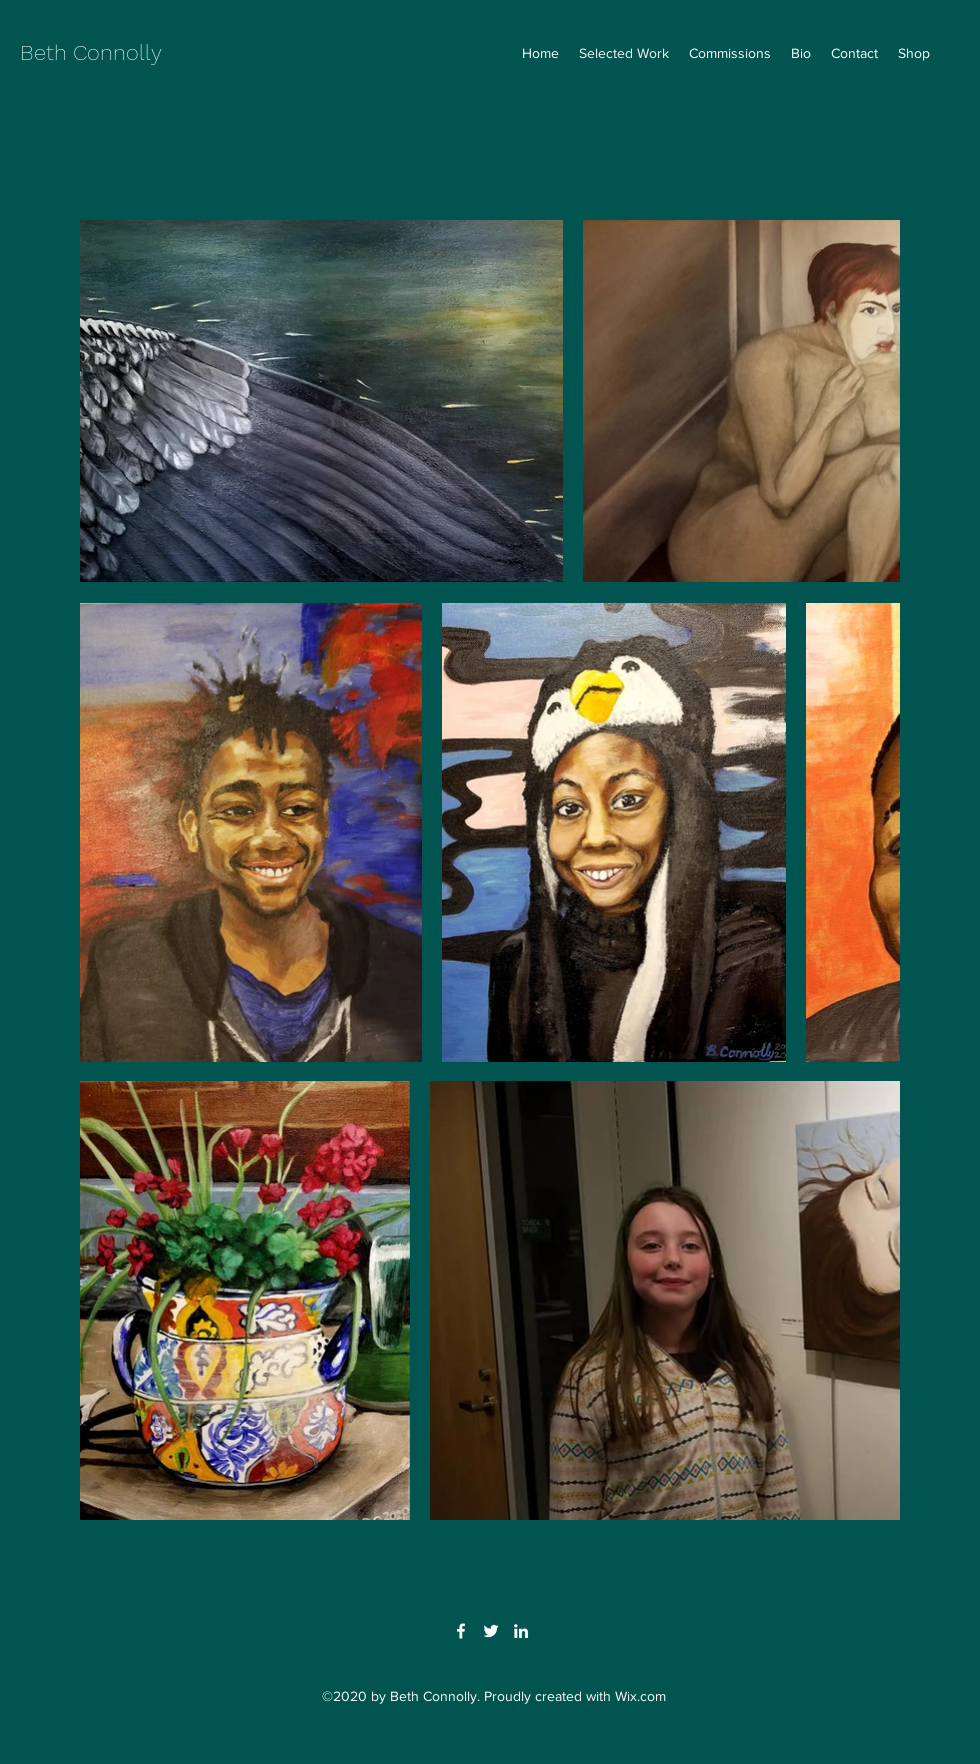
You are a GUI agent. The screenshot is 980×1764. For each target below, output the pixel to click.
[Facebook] (461, 1631)
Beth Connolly (91, 52)
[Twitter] (491, 1631)
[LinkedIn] (521, 1631)
